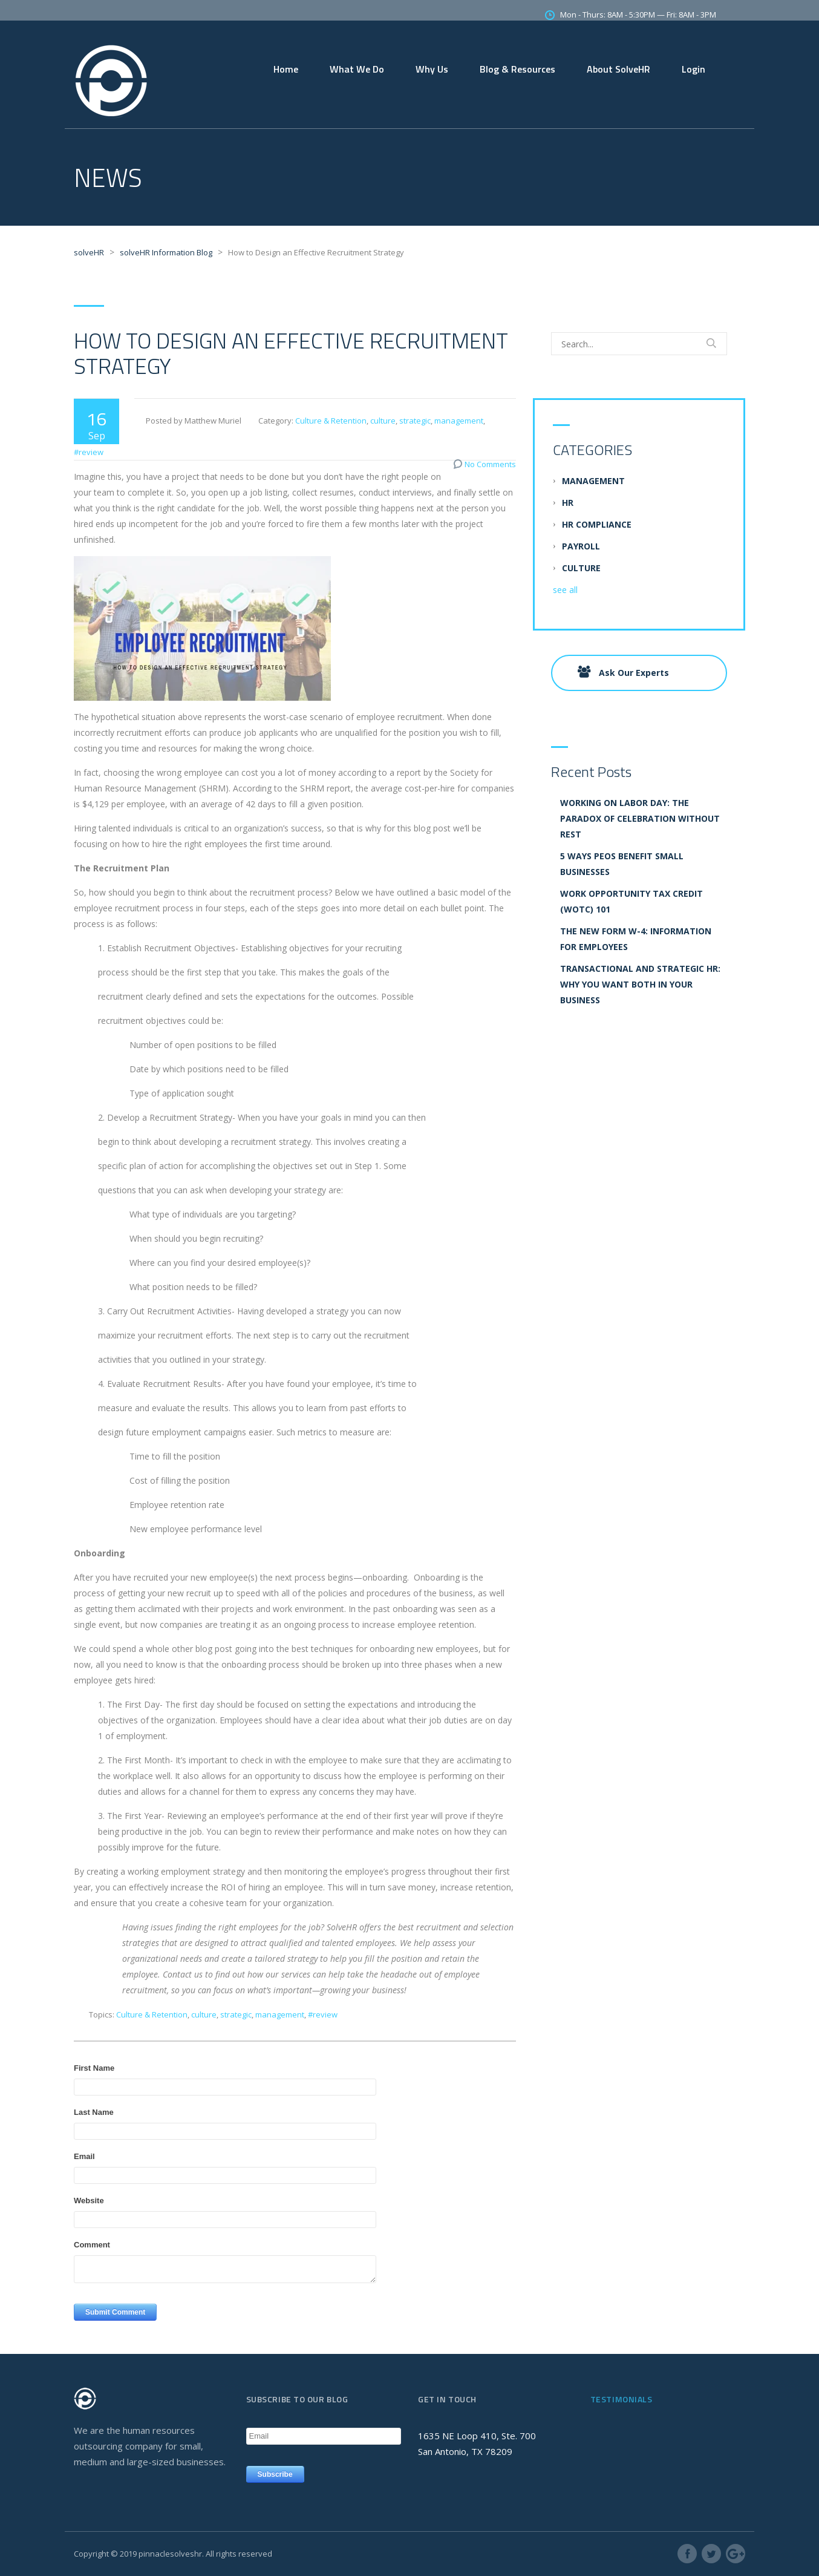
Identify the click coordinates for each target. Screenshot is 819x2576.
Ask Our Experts (623, 672)
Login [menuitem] (693, 69)
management (458, 420)
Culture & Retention (331, 420)
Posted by (164, 420)
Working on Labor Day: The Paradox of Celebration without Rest (640, 818)
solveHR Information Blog (166, 252)
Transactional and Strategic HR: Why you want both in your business (640, 984)
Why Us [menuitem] (432, 69)
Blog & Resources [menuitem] (517, 69)
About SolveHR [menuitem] (618, 69)
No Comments (490, 464)
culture (383, 420)
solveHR (89, 252)
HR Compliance (596, 524)
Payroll (581, 546)
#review (88, 452)
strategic (415, 420)
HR (567, 502)
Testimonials (621, 2399)
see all (565, 589)
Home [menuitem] (285, 69)
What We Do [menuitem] (357, 69)
